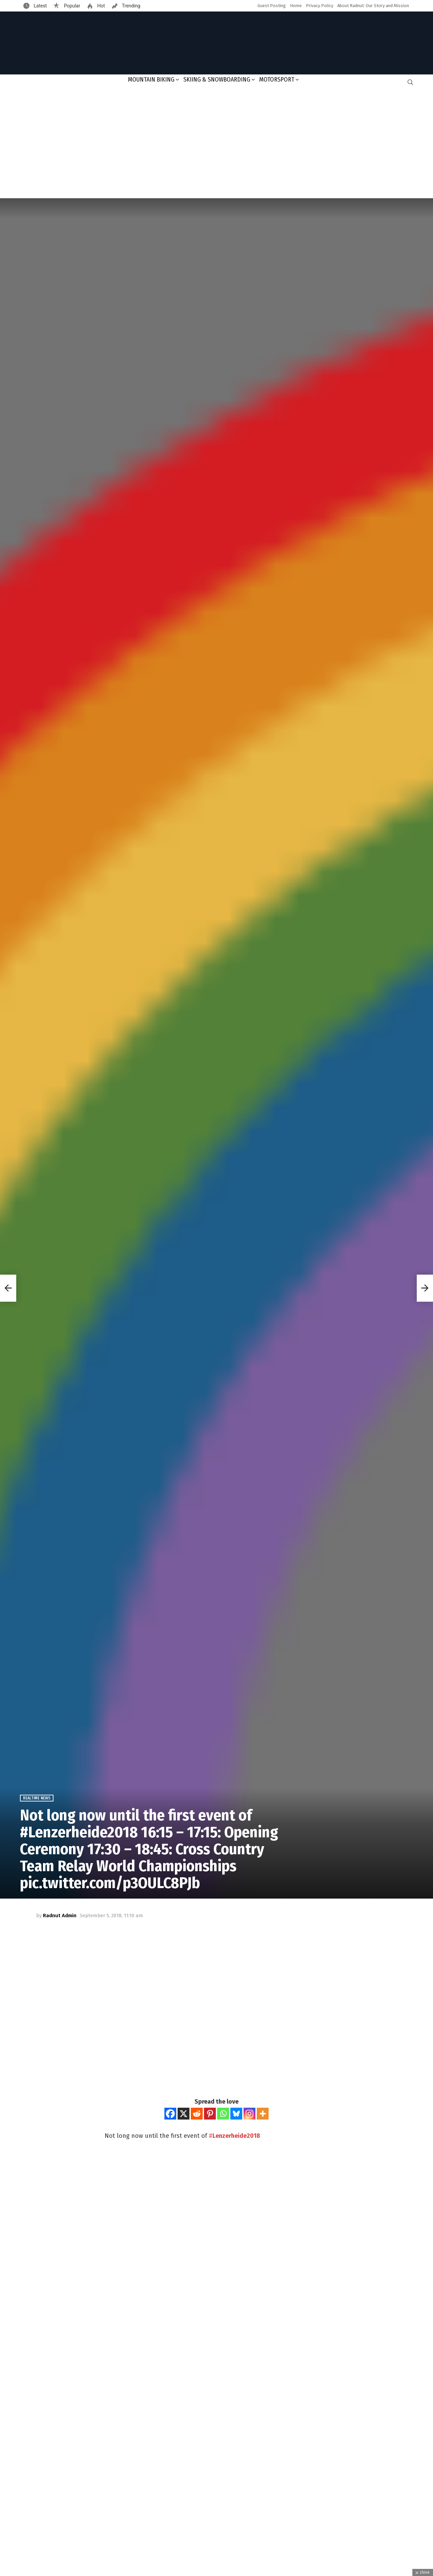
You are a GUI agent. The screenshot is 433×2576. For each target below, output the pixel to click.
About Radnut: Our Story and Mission (373, 5)
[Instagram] (249, 2114)
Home (296, 5)
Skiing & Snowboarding (216, 79)
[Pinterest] (210, 2114)
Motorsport (276, 79)
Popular (71, 5)
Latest (39, 5)
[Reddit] (197, 2114)
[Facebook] (170, 2114)
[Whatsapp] (223, 2114)
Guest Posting (271, 5)
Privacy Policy (319, 5)
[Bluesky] (236, 2114)
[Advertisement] (216, 143)
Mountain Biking (151, 79)
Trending (130, 5)
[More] (263, 2114)
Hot (100, 5)
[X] (183, 2114)
